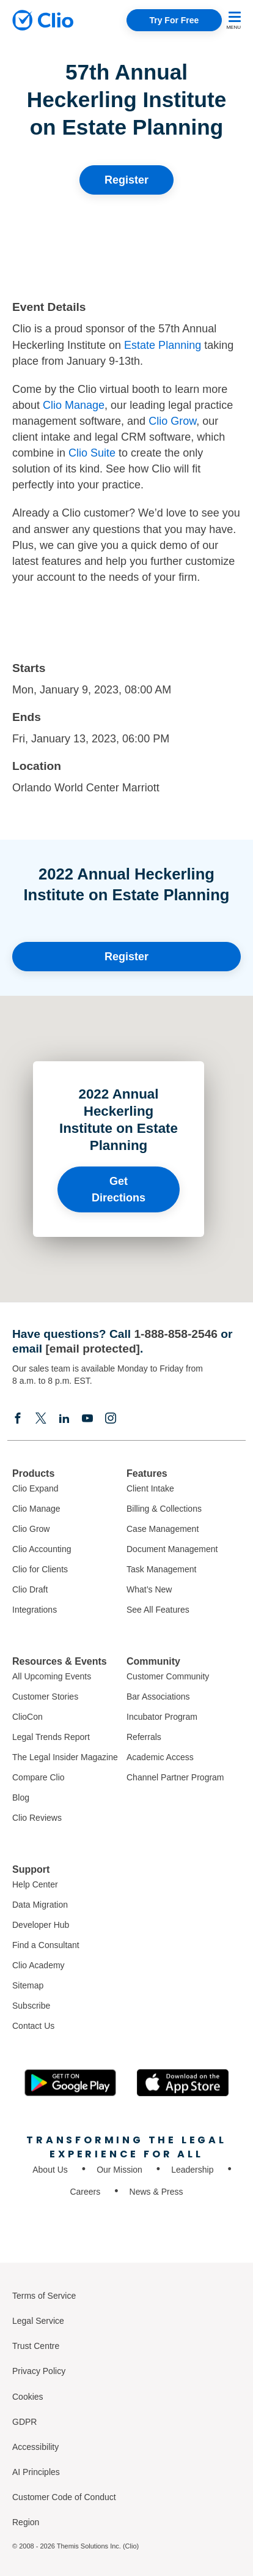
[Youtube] (87, 1418)
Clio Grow (172, 421)
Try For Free (174, 20)
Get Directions (118, 1189)
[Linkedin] (64, 1418)
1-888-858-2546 (176, 1333)
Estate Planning (162, 345)
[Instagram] (110, 1418)
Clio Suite (92, 453)
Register (126, 180)
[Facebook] (17, 1418)
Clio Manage (74, 405)
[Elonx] (40, 1418)
